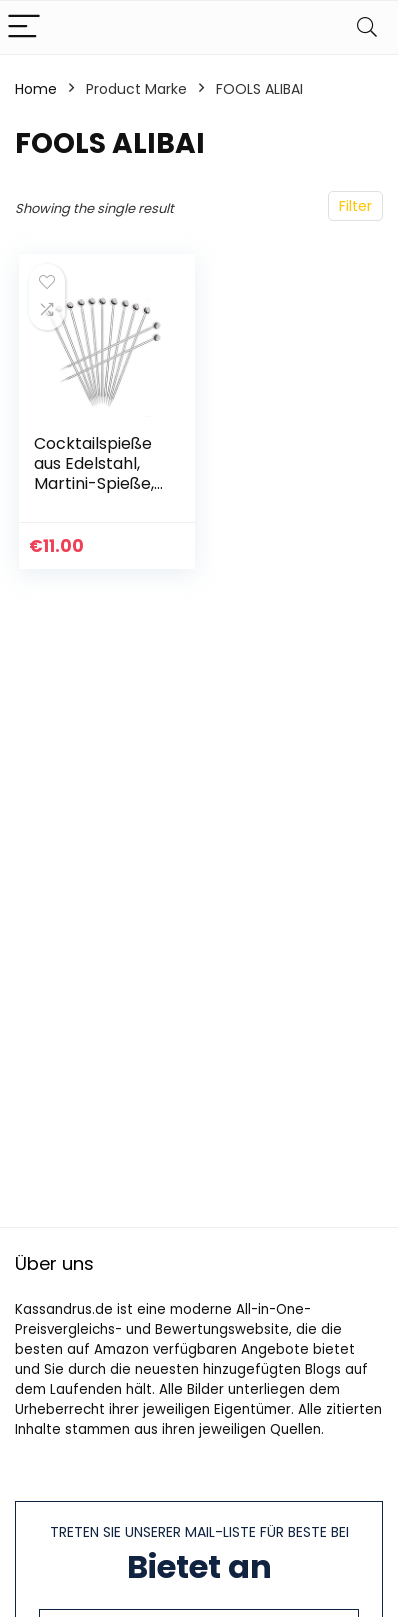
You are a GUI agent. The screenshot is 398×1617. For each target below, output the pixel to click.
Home (36, 89)
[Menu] (24, 27)
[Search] (367, 27)
